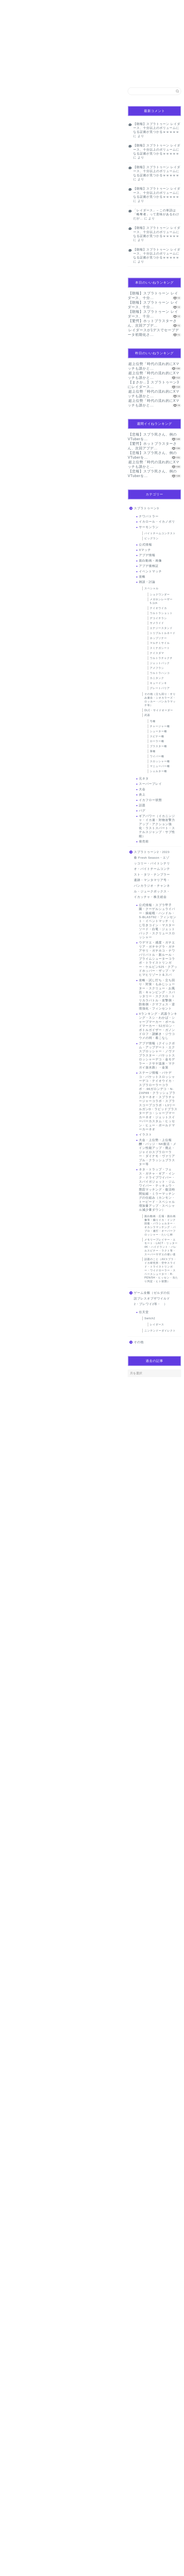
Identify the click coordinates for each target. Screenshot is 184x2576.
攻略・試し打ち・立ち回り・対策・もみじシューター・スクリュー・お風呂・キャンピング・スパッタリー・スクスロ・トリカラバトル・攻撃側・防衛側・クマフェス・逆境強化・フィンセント (157, 994)
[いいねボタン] (10, 1171)
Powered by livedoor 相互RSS (20, 160)
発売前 (144, 841)
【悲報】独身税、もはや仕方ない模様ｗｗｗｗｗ (36, 831)
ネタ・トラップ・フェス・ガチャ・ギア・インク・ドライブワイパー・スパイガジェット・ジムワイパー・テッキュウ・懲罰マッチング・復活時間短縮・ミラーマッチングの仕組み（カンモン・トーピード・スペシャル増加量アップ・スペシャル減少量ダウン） (157, 1189)
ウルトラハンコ (160, 673)
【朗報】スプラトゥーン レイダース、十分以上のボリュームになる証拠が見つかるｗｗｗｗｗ (156, 128)
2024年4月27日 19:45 (18, 1485)
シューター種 (16, 175)
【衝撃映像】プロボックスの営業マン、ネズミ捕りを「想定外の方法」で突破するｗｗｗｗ (55, 129)
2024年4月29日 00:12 (28, 1262)
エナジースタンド (161, 628)
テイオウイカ (158, 608)
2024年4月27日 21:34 (28, 1888)
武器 (147, 715)
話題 (142, 805)
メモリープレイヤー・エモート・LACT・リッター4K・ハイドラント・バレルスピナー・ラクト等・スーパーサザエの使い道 (161, 1247)
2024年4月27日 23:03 (18, 2123)
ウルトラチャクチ (161, 658)
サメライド (157, 623)
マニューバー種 (160, 766)
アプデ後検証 (149, 566)
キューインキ (158, 683)
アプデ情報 (147, 555)
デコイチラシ (158, 618)
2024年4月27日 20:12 (18, 1628)
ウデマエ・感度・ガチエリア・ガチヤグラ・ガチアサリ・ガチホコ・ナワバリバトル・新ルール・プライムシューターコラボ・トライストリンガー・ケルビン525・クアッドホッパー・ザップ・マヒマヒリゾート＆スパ (158, 958)
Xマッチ (145, 550)
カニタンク (157, 678)
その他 (139, 1342)
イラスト (145, 1134)
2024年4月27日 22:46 (18, 2070)
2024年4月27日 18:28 (18, 1374)
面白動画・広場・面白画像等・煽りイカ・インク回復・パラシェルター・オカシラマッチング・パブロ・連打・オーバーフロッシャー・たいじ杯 (160, 1225)
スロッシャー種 (160, 761)
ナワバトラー (149, 516)
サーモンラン (149, 527)
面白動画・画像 (150, 560)
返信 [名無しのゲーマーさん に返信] (113, 1185)
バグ (142, 810)
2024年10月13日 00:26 (29, 2353)
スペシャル (151, 588)
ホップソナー (158, 638)
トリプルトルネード (162, 633)
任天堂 (144, 1312)
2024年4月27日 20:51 (18, 1804)
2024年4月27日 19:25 (18, 1431)
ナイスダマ (157, 653)
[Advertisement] (62, 684)
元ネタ (144, 778)
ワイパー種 (157, 756)
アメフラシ (157, 667)
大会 (142, 789)
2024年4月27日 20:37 (18, 1742)
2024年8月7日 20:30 (17, 2458)
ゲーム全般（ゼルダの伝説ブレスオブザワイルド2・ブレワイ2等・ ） (152, 1298)
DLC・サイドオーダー (158, 710)
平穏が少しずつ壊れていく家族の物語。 (32, 754)
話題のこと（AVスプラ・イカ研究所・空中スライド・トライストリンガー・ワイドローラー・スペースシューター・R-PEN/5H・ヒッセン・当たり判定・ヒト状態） (161, 1270)
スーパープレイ (150, 783)
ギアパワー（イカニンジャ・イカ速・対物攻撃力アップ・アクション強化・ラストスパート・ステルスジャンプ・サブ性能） (157, 826)
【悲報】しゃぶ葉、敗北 (21, 822)
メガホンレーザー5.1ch (161, 601)
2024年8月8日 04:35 (17, 2507)
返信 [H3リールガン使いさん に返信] (114, 2385)
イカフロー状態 (150, 800)
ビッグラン (151, 538)
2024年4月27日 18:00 (18, 1201)
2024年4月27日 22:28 (38, 1942)
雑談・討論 (147, 582)
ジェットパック (160, 663)
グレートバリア (160, 688)
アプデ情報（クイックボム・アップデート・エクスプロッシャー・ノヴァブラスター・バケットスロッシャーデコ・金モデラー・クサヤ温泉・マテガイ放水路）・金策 (157, 1055)
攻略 (142, 576)
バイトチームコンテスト (160, 533)
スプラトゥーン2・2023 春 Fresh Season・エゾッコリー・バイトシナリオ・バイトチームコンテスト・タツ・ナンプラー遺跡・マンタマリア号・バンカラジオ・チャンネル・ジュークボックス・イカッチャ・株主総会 (152, 874)
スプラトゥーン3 (146, 508)
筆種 (153, 751)
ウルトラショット (161, 613)
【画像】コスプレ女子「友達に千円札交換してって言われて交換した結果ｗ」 (47, 106)
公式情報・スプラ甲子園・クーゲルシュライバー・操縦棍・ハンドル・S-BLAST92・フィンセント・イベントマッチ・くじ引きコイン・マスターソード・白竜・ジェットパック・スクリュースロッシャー (157, 921)
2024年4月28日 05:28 (18, 2235)
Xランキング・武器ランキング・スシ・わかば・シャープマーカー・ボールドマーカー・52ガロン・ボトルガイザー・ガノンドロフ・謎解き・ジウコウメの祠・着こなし (158, 1026)
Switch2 (149, 1318)
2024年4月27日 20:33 (18, 1681)
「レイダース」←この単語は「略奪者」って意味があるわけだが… (156, 214)
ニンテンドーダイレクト (160, 1330)
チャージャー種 (160, 726)
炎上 (142, 794)
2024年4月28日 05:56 (18, 2292)
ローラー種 (157, 741)
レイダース (157, 1324)
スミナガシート (160, 648)
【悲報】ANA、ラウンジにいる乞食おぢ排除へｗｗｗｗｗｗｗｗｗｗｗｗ (45, 152)
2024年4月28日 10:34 (18, 2400)
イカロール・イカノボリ (157, 521)
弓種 (153, 721)
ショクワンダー (160, 594)
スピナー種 (157, 736)
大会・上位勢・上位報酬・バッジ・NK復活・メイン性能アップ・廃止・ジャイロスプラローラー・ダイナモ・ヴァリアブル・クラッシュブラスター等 (157, 1152)
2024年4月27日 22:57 (28, 2012)
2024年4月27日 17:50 (18, 1151)
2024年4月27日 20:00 (18, 1566)
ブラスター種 (158, 746)
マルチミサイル (160, 642)
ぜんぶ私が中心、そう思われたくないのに (28, 97)
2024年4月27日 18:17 (18, 1313)
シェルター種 (158, 771)
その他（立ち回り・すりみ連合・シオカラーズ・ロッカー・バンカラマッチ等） (160, 700)
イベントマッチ (150, 571)
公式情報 (145, 544)
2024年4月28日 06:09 (28, 2180)
